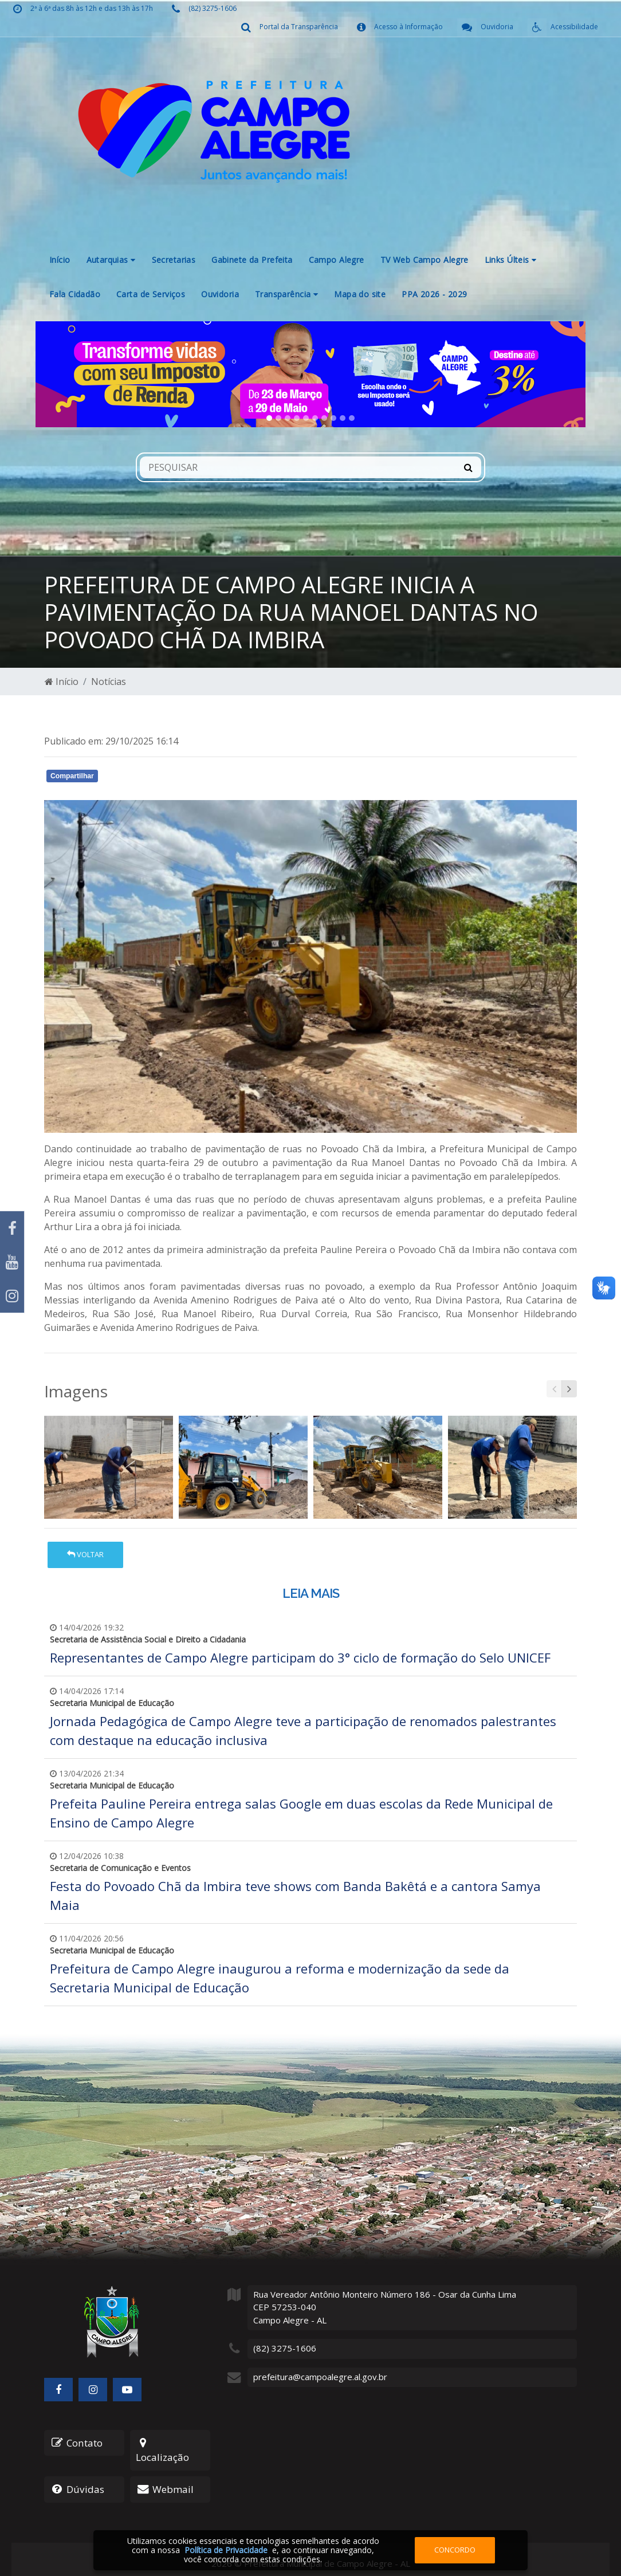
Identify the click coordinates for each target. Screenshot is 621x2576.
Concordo (454, 2550)
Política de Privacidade (226, 2550)
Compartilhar (72, 776)
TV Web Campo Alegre (424, 259)
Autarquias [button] (111, 259)
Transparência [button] (286, 294)
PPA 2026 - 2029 (434, 294)
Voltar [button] (85, 1554)
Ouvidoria (220, 294)
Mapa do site (360, 294)
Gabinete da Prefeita (251, 259)
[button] (77, 374)
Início (59, 259)
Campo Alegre (336, 259)
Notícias (108, 681)
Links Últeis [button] (511, 259)
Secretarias (174, 259)
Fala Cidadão (74, 294)
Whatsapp (176, 778)
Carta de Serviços (150, 294)
